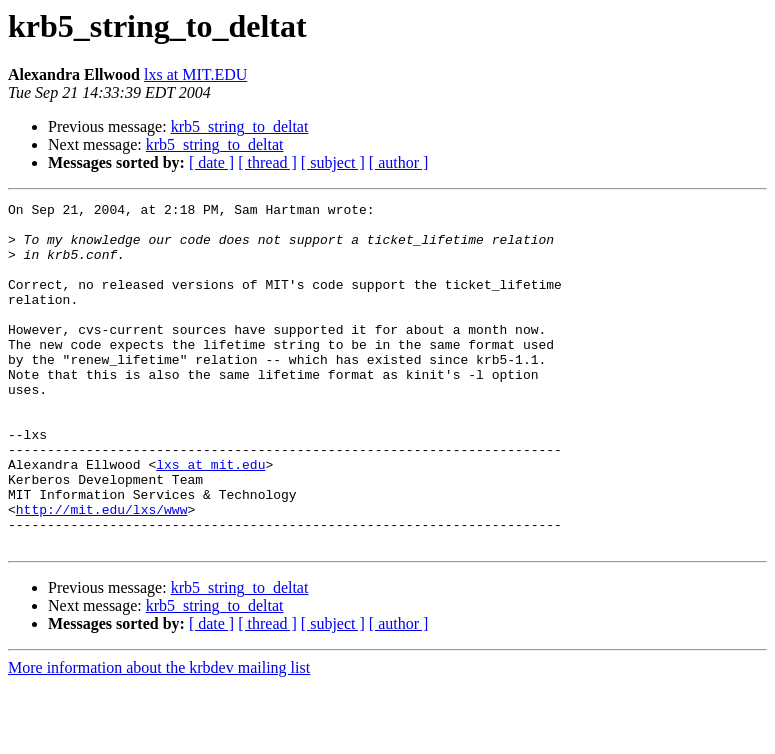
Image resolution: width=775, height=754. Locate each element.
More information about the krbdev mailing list (159, 736)
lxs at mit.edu (210, 518)
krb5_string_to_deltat (240, 126)
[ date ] (211, 162)
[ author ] (399, 162)
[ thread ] (267, 162)
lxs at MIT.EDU (195, 74)
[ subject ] (333, 162)
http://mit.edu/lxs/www (102, 572)
